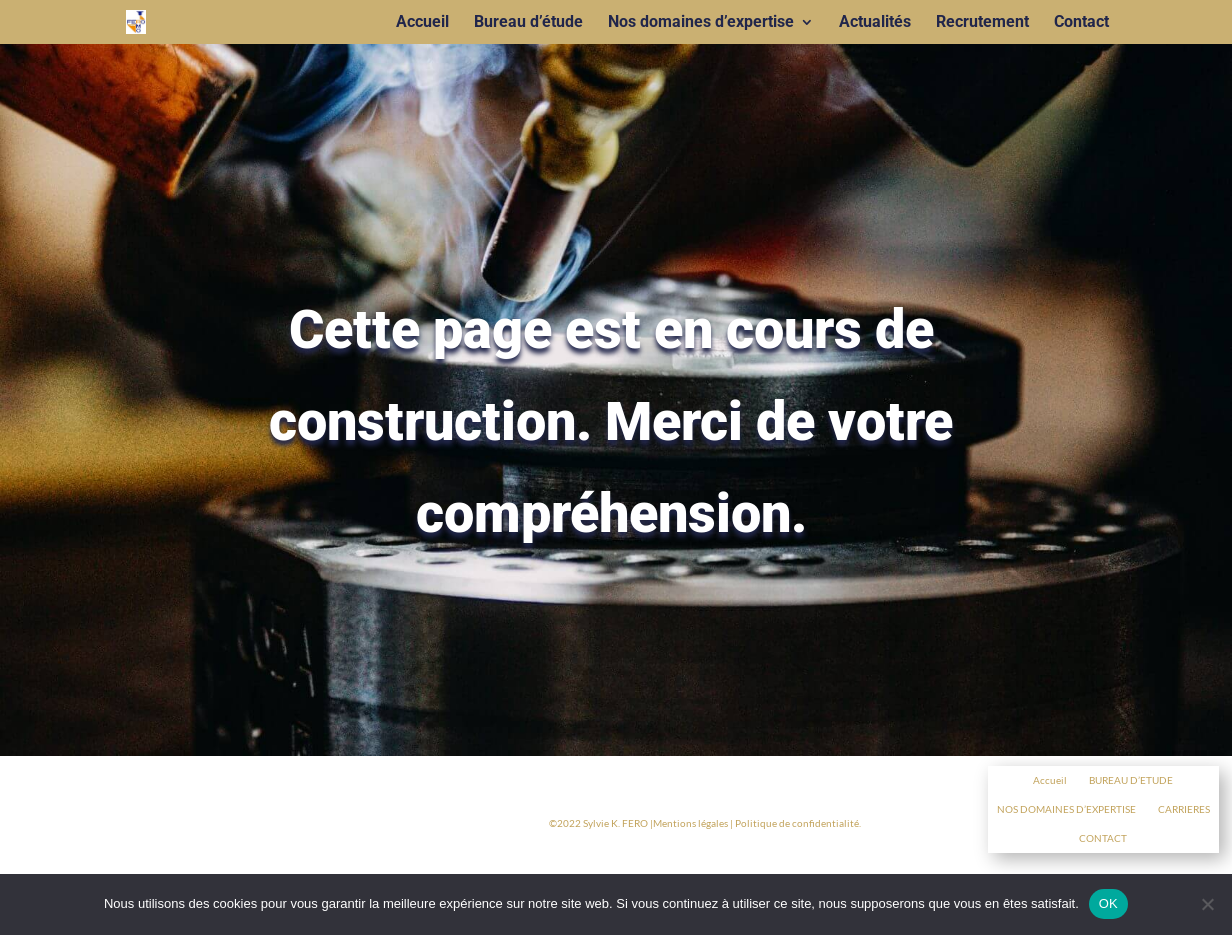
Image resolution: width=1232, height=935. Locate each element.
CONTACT (1103, 838)
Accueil (422, 23)
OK (1108, 903)
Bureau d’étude (528, 23)
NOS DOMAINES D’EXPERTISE (1066, 809)
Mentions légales (690, 823)
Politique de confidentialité (797, 823)
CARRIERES (1184, 809)
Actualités (875, 23)
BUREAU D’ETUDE (1131, 780)
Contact (1081, 23)
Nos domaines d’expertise (701, 23)
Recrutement (982, 23)
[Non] (1207, 904)
